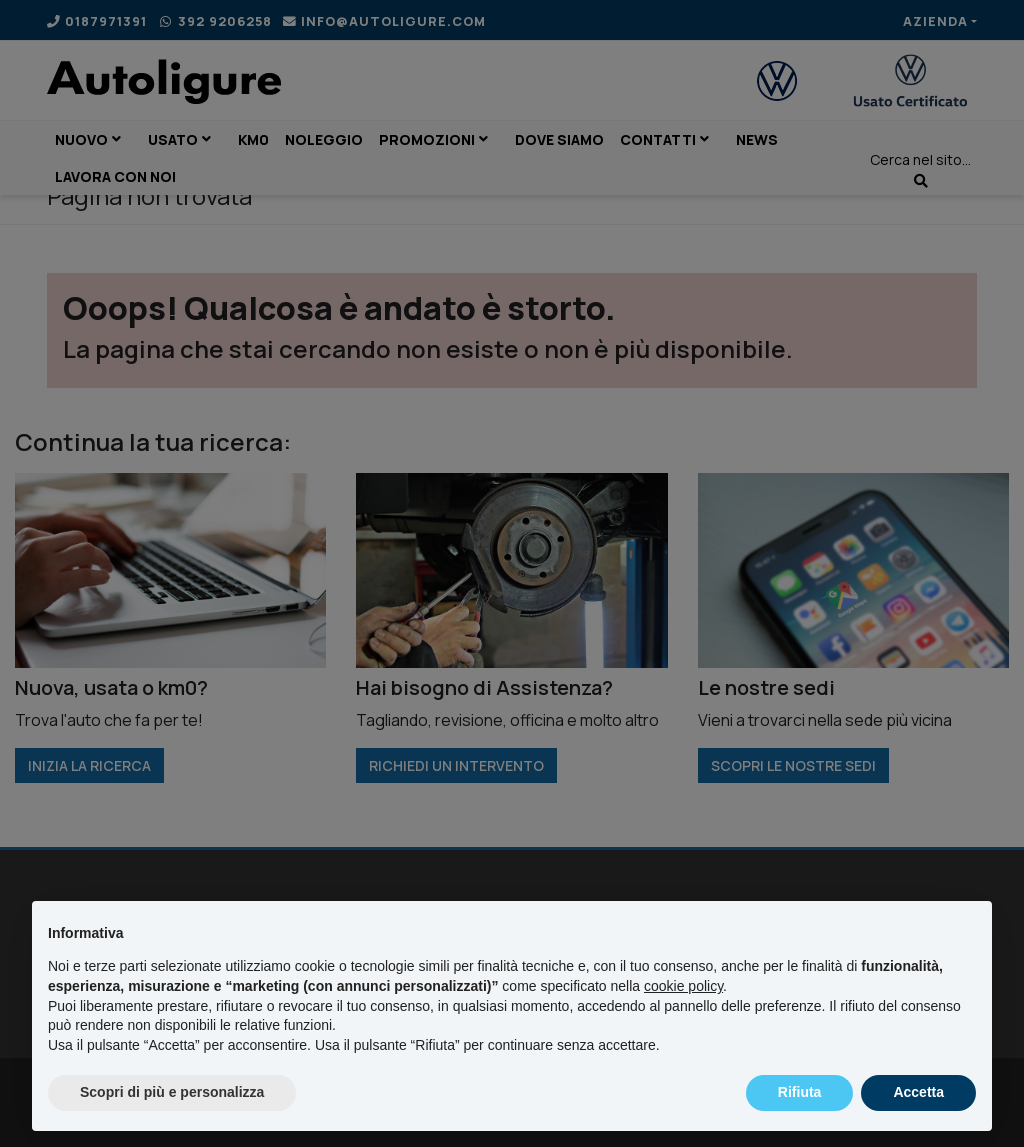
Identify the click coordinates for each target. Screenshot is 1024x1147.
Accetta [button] (918, 1092)
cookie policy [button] (683, 986)
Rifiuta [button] (800, 1092)
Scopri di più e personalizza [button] (172, 1092)
